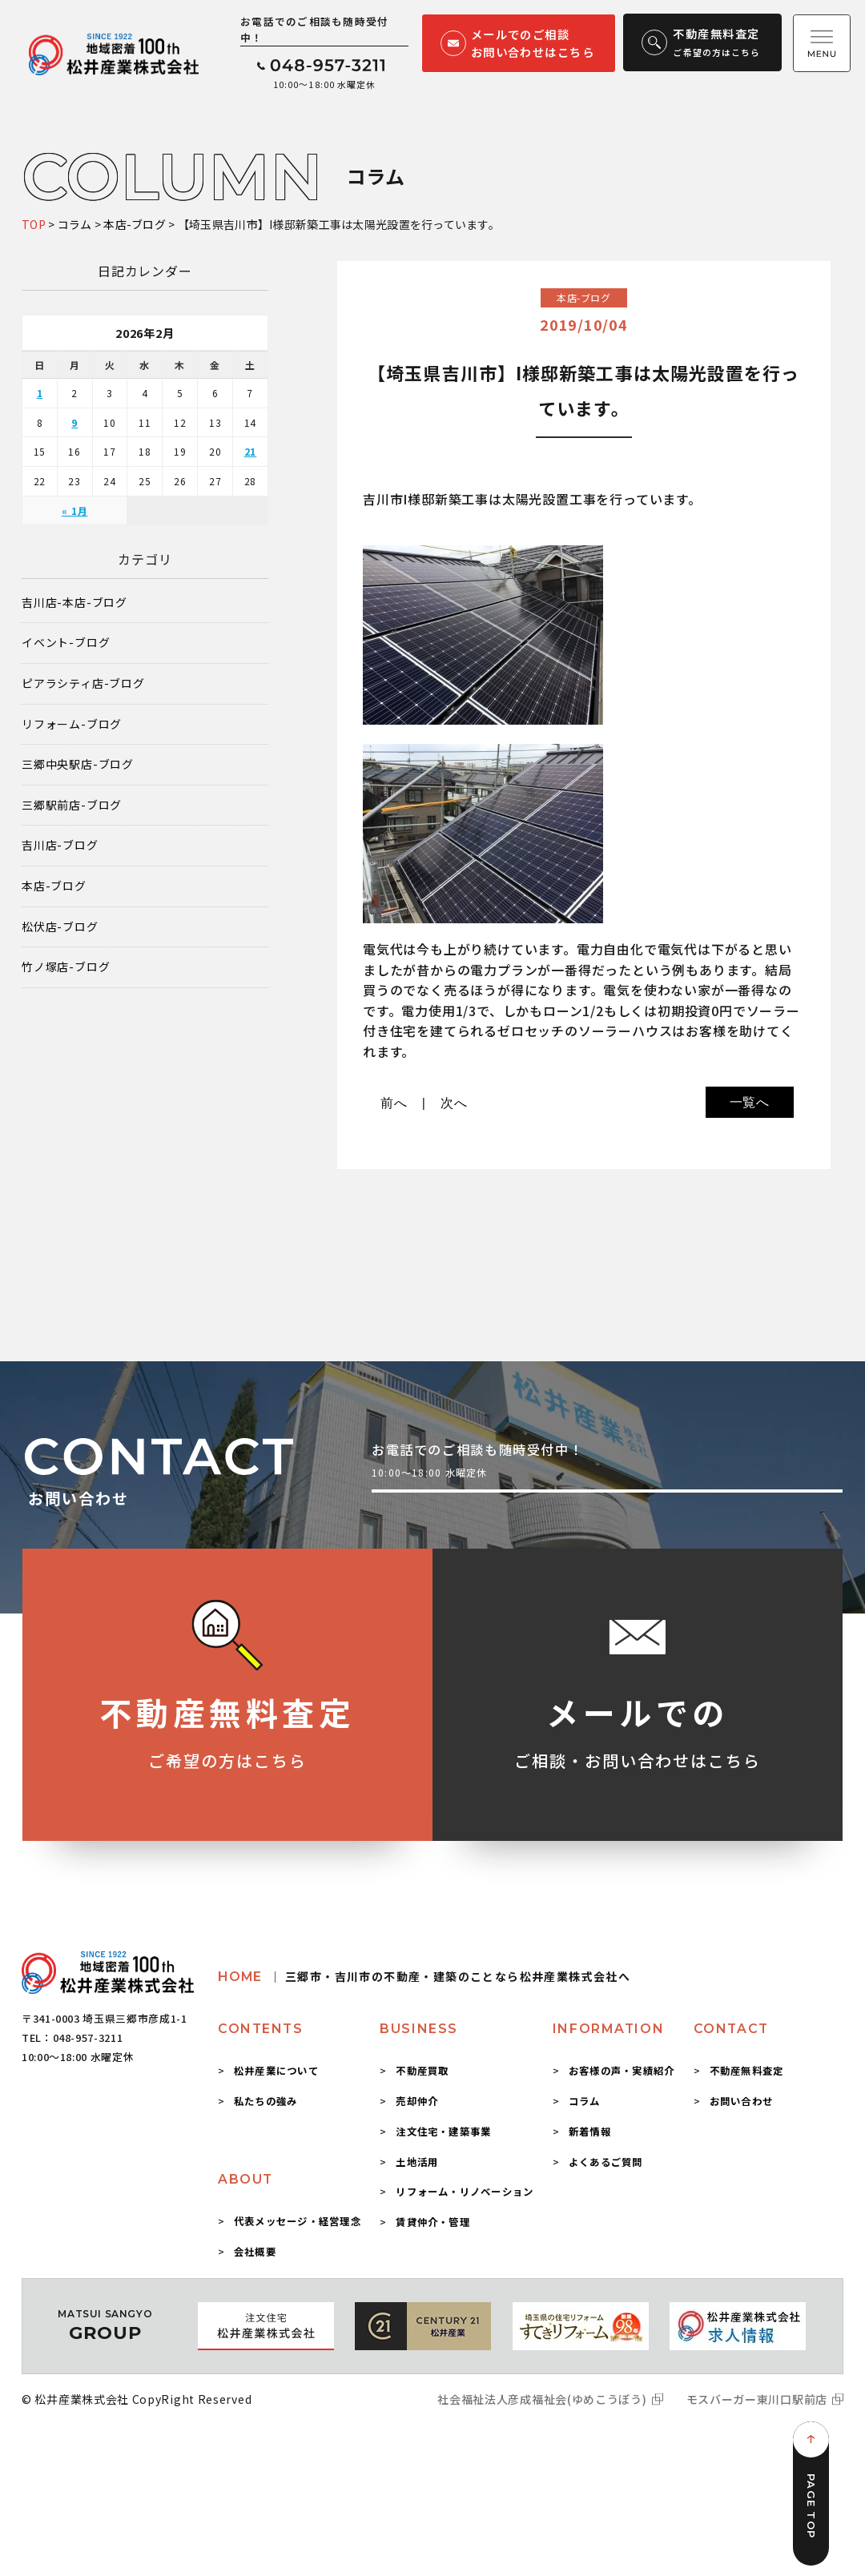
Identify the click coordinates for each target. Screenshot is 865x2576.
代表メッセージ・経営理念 (297, 2221)
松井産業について (276, 2071)
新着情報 (590, 2131)
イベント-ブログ (66, 642)
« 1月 (74, 510)
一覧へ (750, 1102)
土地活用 (417, 2162)
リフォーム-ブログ (72, 724)
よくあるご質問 (606, 2162)
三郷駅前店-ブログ (72, 805)
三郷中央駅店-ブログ (78, 764)
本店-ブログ (54, 886)
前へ (394, 1103)
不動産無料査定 (747, 2071)
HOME (424, 1976)
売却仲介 (417, 2101)
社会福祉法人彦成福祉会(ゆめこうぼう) (541, 2399)
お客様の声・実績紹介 (621, 2071)
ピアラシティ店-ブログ (83, 683)
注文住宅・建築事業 (443, 2131)
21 (250, 451)
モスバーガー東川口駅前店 (756, 2399)
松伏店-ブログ (60, 926)
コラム (585, 2101)
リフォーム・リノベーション (464, 2191)
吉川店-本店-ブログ (74, 602)
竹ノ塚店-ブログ (66, 967)
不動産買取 (422, 2071)
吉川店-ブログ (60, 845)
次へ (454, 1103)
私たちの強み (265, 2101)
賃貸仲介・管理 (433, 2222)
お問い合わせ (741, 2101)
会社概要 (255, 2251)
